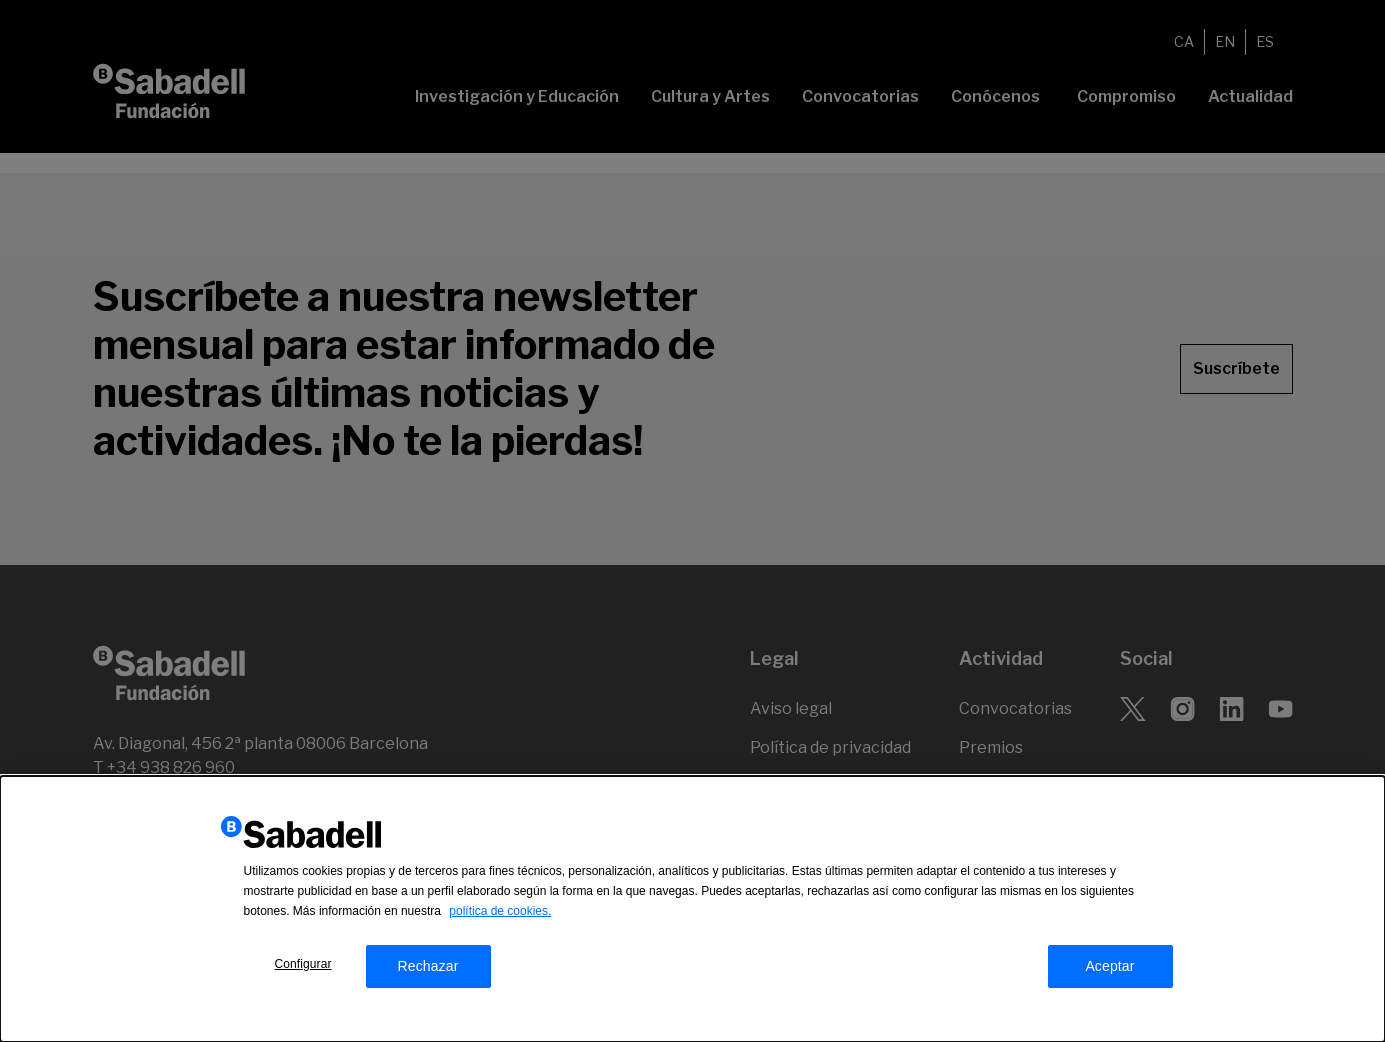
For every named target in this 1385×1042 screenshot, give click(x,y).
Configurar (302, 964)
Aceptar (1109, 966)
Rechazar (427, 966)
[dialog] (692, 909)
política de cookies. (500, 911)
